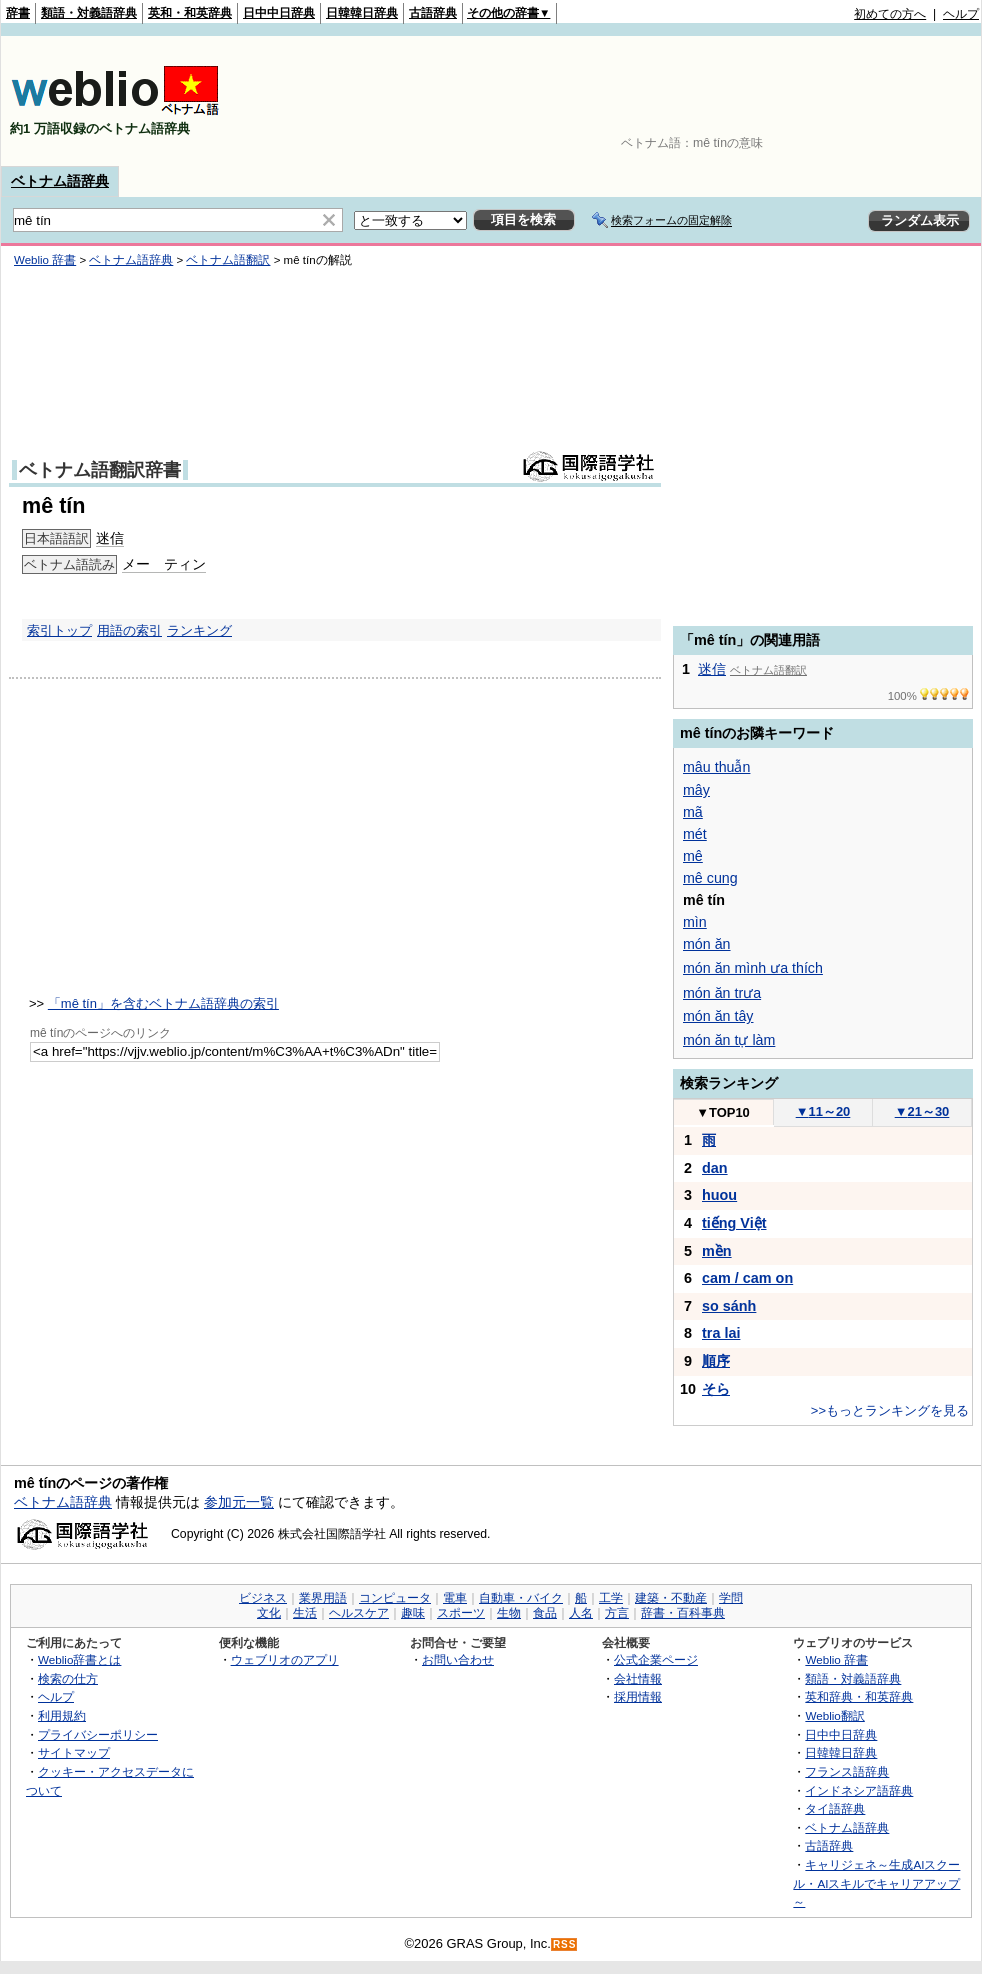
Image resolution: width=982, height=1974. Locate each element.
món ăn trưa (722, 993)
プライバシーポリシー (98, 1734)
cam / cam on (747, 1278)
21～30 (922, 1111)
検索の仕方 (68, 1678)
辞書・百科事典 (683, 1613)
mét (695, 834)
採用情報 (638, 1696)
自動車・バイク (521, 1598)
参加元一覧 (239, 1502)
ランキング (199, 630)
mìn (695, 922)
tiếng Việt (734, 1223)
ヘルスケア (359, 1613)
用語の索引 (129, 630)
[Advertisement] (917, 101)
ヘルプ (961, 14)
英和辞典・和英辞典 (859, 1696)
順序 (716, 1361)
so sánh (729, 1306)
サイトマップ (74, 1752)
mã (693, 812)
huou (719, 1195)
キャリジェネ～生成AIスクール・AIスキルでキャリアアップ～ (876, 1883)
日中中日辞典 (279, 13)
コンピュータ (395, 1598)
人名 (581, 1613)
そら (716, 1389)
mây (696, 790)
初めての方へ (890, 14)
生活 (305, 1613)
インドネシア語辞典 (859, 1790)
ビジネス (263, 1598)
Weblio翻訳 (834, 1715)
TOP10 (723, 1112)
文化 (269, 1613)
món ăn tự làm (729, 1040)
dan (715, 1168)
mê (693, 856)
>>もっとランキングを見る (890, 1410)
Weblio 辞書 (836, 1659)
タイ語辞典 (835, 1808)
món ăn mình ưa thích (753, 968)
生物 (509, 1613)
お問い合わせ (458, 1659)
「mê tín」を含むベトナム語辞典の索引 (163, 1003)
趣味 (413, 1613)
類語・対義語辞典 (89, 13)
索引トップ (59, 630)
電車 (455, 1598)
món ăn (707, 944)
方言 (617, 1613)
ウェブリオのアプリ (285, 1659)
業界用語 (323, 1598)
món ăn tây (718, 1016)
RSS (565, 1944)
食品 (545, 1613)
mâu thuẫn (716, 767)
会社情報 (638, 1678)
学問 (731, 1598)
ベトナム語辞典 (60, 181)
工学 (611, 1598)
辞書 (18, 13)
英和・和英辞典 (190, 13)
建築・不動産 (671, 1598)
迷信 (712, 669)
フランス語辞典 (847, 1771)
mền (717, 1251)
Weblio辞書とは (79, 1659)
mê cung (710, 878)
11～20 (823, 1111)
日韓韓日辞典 (362, 13)
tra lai (721, 1333)
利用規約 (62, 1715)
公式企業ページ (656, 1659)
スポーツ (461, 1613)
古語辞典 (433, 13)
